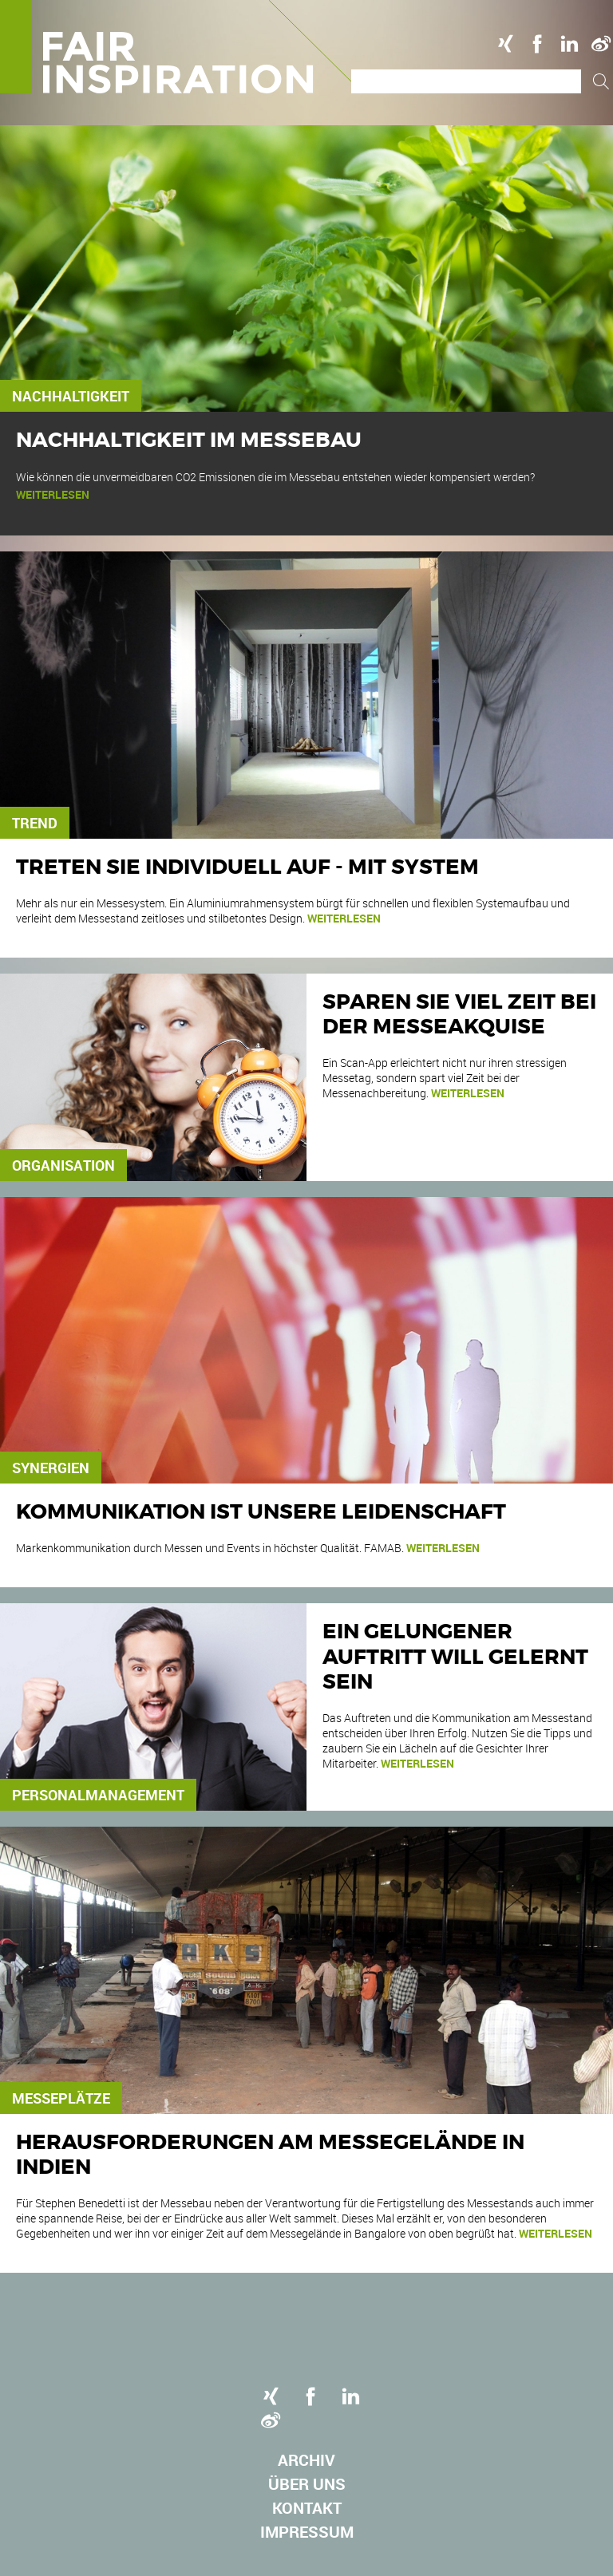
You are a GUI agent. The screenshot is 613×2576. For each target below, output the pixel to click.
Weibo (601, 44)
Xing (505, 44)
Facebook (537, 44)
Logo (181, 46)
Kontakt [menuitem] (307, 2508)
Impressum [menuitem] (307, 2531)
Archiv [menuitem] (306, 2460)
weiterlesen (52, 494)
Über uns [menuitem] (307, 2484)
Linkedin (569, 44)
